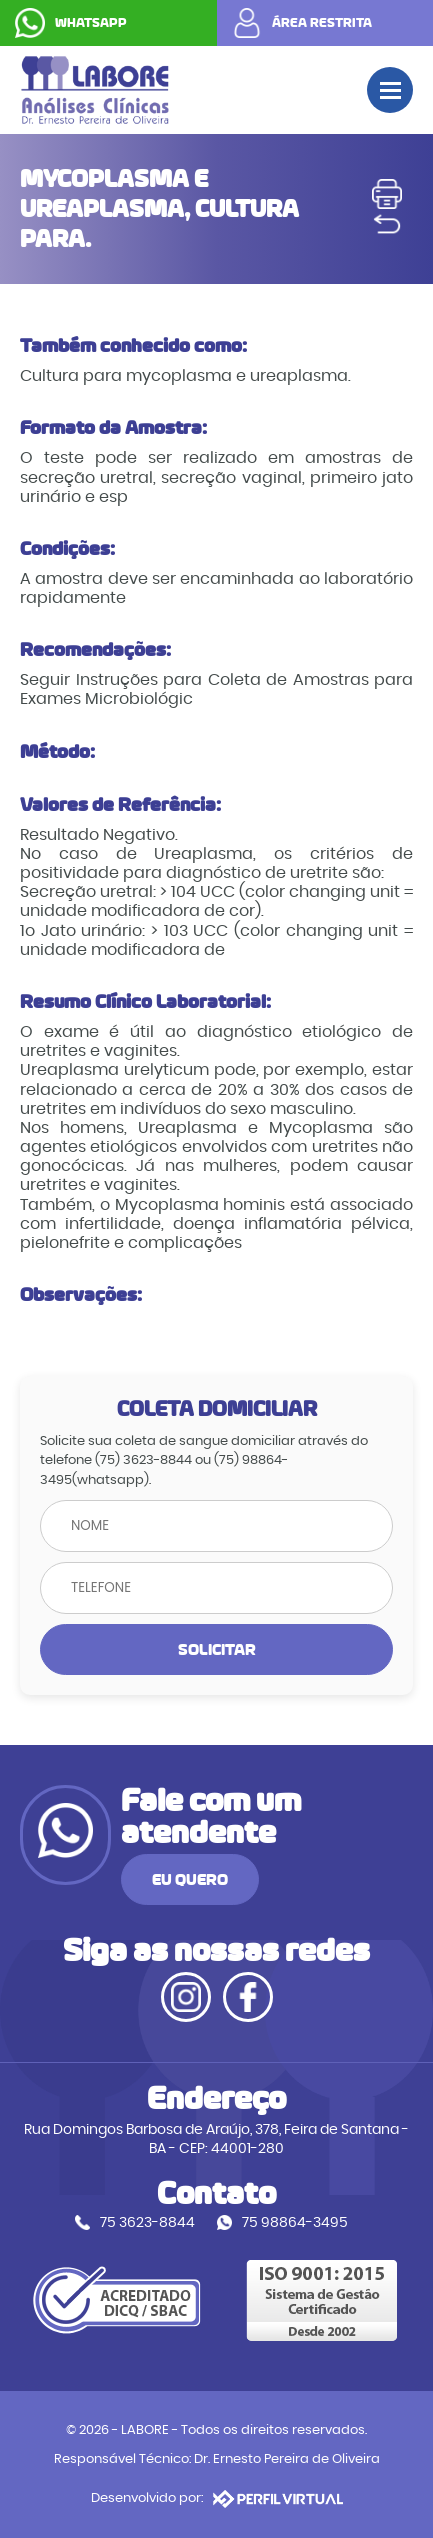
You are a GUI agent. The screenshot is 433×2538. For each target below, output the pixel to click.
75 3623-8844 (147, 2222)
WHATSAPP (91, 23)
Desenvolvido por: (217, 2499)
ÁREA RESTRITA (322, 23)
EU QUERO (190, 1879)
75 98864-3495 (295, 2222)
